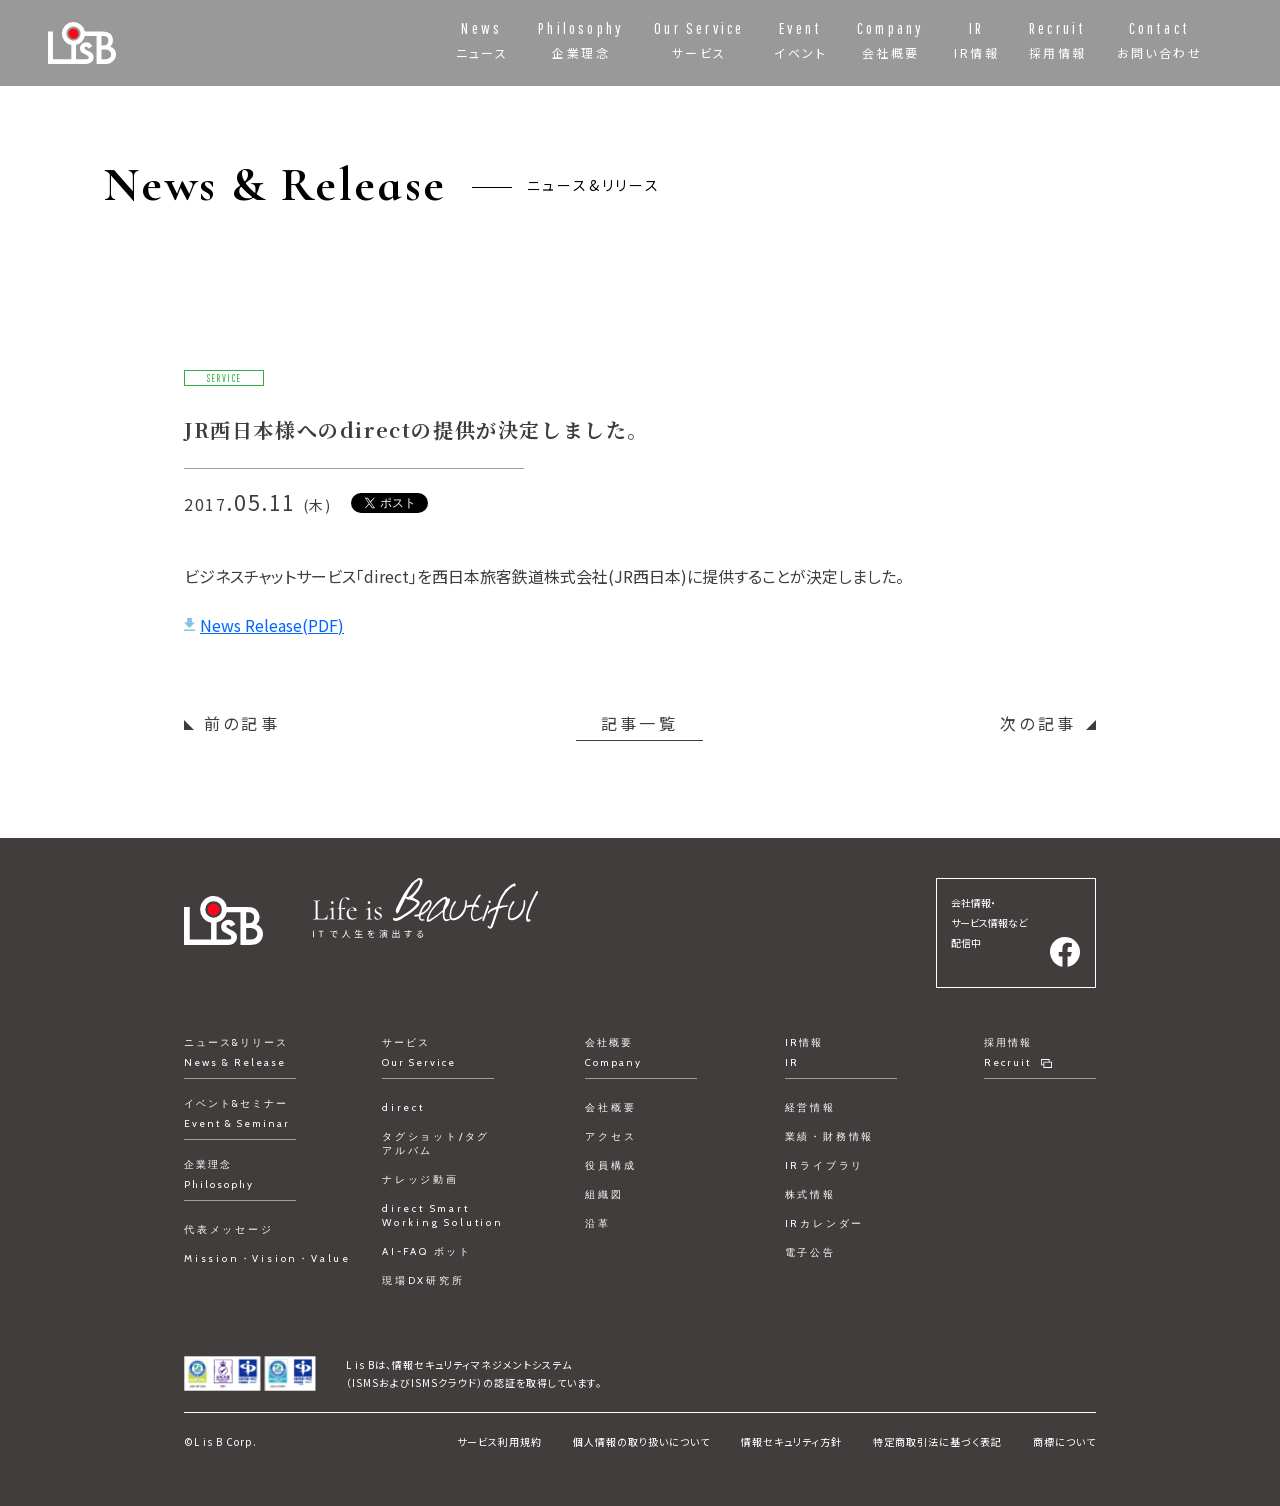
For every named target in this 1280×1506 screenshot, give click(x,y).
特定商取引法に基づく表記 (937, 1441)
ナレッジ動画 (420, 1179)
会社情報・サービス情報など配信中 (989, 922)
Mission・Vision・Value (267, 1258)
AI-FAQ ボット (427, 1251)
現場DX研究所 (423, 1280)
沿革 (598, 1223)
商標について (1064, 1441)
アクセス (610, 1136)
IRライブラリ (825, 1165)
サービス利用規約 (499, 1441)
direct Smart (443, 1215)
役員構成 (610, 1165)
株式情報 (810, 1194)
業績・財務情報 (830, 1136)
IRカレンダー (825, 1223)
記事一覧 (639, 723)
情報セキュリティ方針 (791, 1441)
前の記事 (242, 723)
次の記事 (1038, 723)
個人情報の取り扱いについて (641, 1441)
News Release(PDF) (272, 625)
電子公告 (810, 1252)
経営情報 (810, 1107)
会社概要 (610, 1107)
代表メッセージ (229, 1229)
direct (403, 1107)
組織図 (604, 1194)
